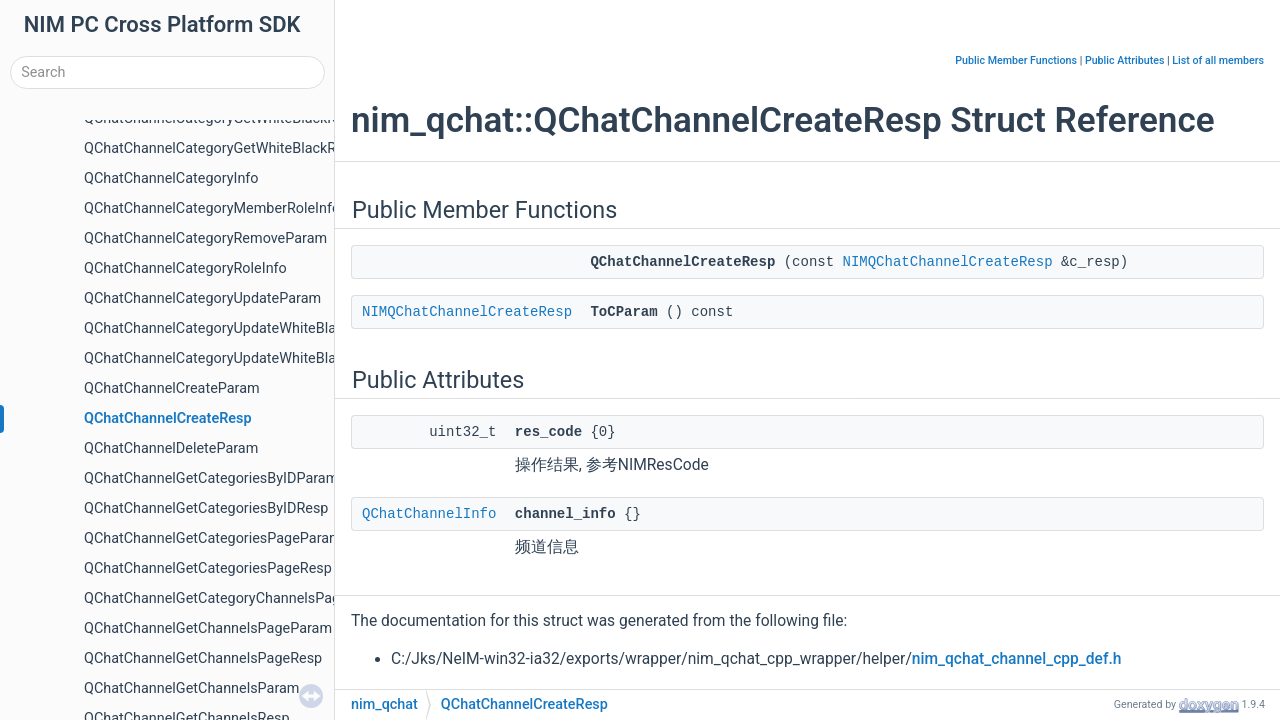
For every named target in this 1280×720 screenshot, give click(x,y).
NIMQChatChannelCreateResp (948, 262)
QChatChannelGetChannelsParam (191, 688)
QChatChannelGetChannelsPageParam (208, 628)
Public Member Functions (1016, 60)
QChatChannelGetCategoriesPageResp (208, 568)
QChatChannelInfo (429, 514)
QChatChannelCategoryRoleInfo (185, 268)
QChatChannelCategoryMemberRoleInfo (212, 208)
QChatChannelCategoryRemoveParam (205, 238)
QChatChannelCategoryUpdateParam (202, 298)
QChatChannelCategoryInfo (171, 178)
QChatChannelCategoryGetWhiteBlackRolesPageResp (255, 148)
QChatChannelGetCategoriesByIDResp (206, 508)
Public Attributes (1125, 60)
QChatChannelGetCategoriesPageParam (213, 538)
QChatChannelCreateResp (168, 418)
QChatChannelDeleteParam (171, 448)
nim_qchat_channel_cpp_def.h (1017, 659)
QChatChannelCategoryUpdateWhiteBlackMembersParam (269, 328)
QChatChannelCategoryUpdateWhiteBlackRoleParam (252, 358)
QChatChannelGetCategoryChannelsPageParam (237, 598)
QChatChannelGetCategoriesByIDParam (211, 478)
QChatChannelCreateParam (172, 388)
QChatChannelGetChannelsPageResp (203, 658)
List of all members (1218, 60)
